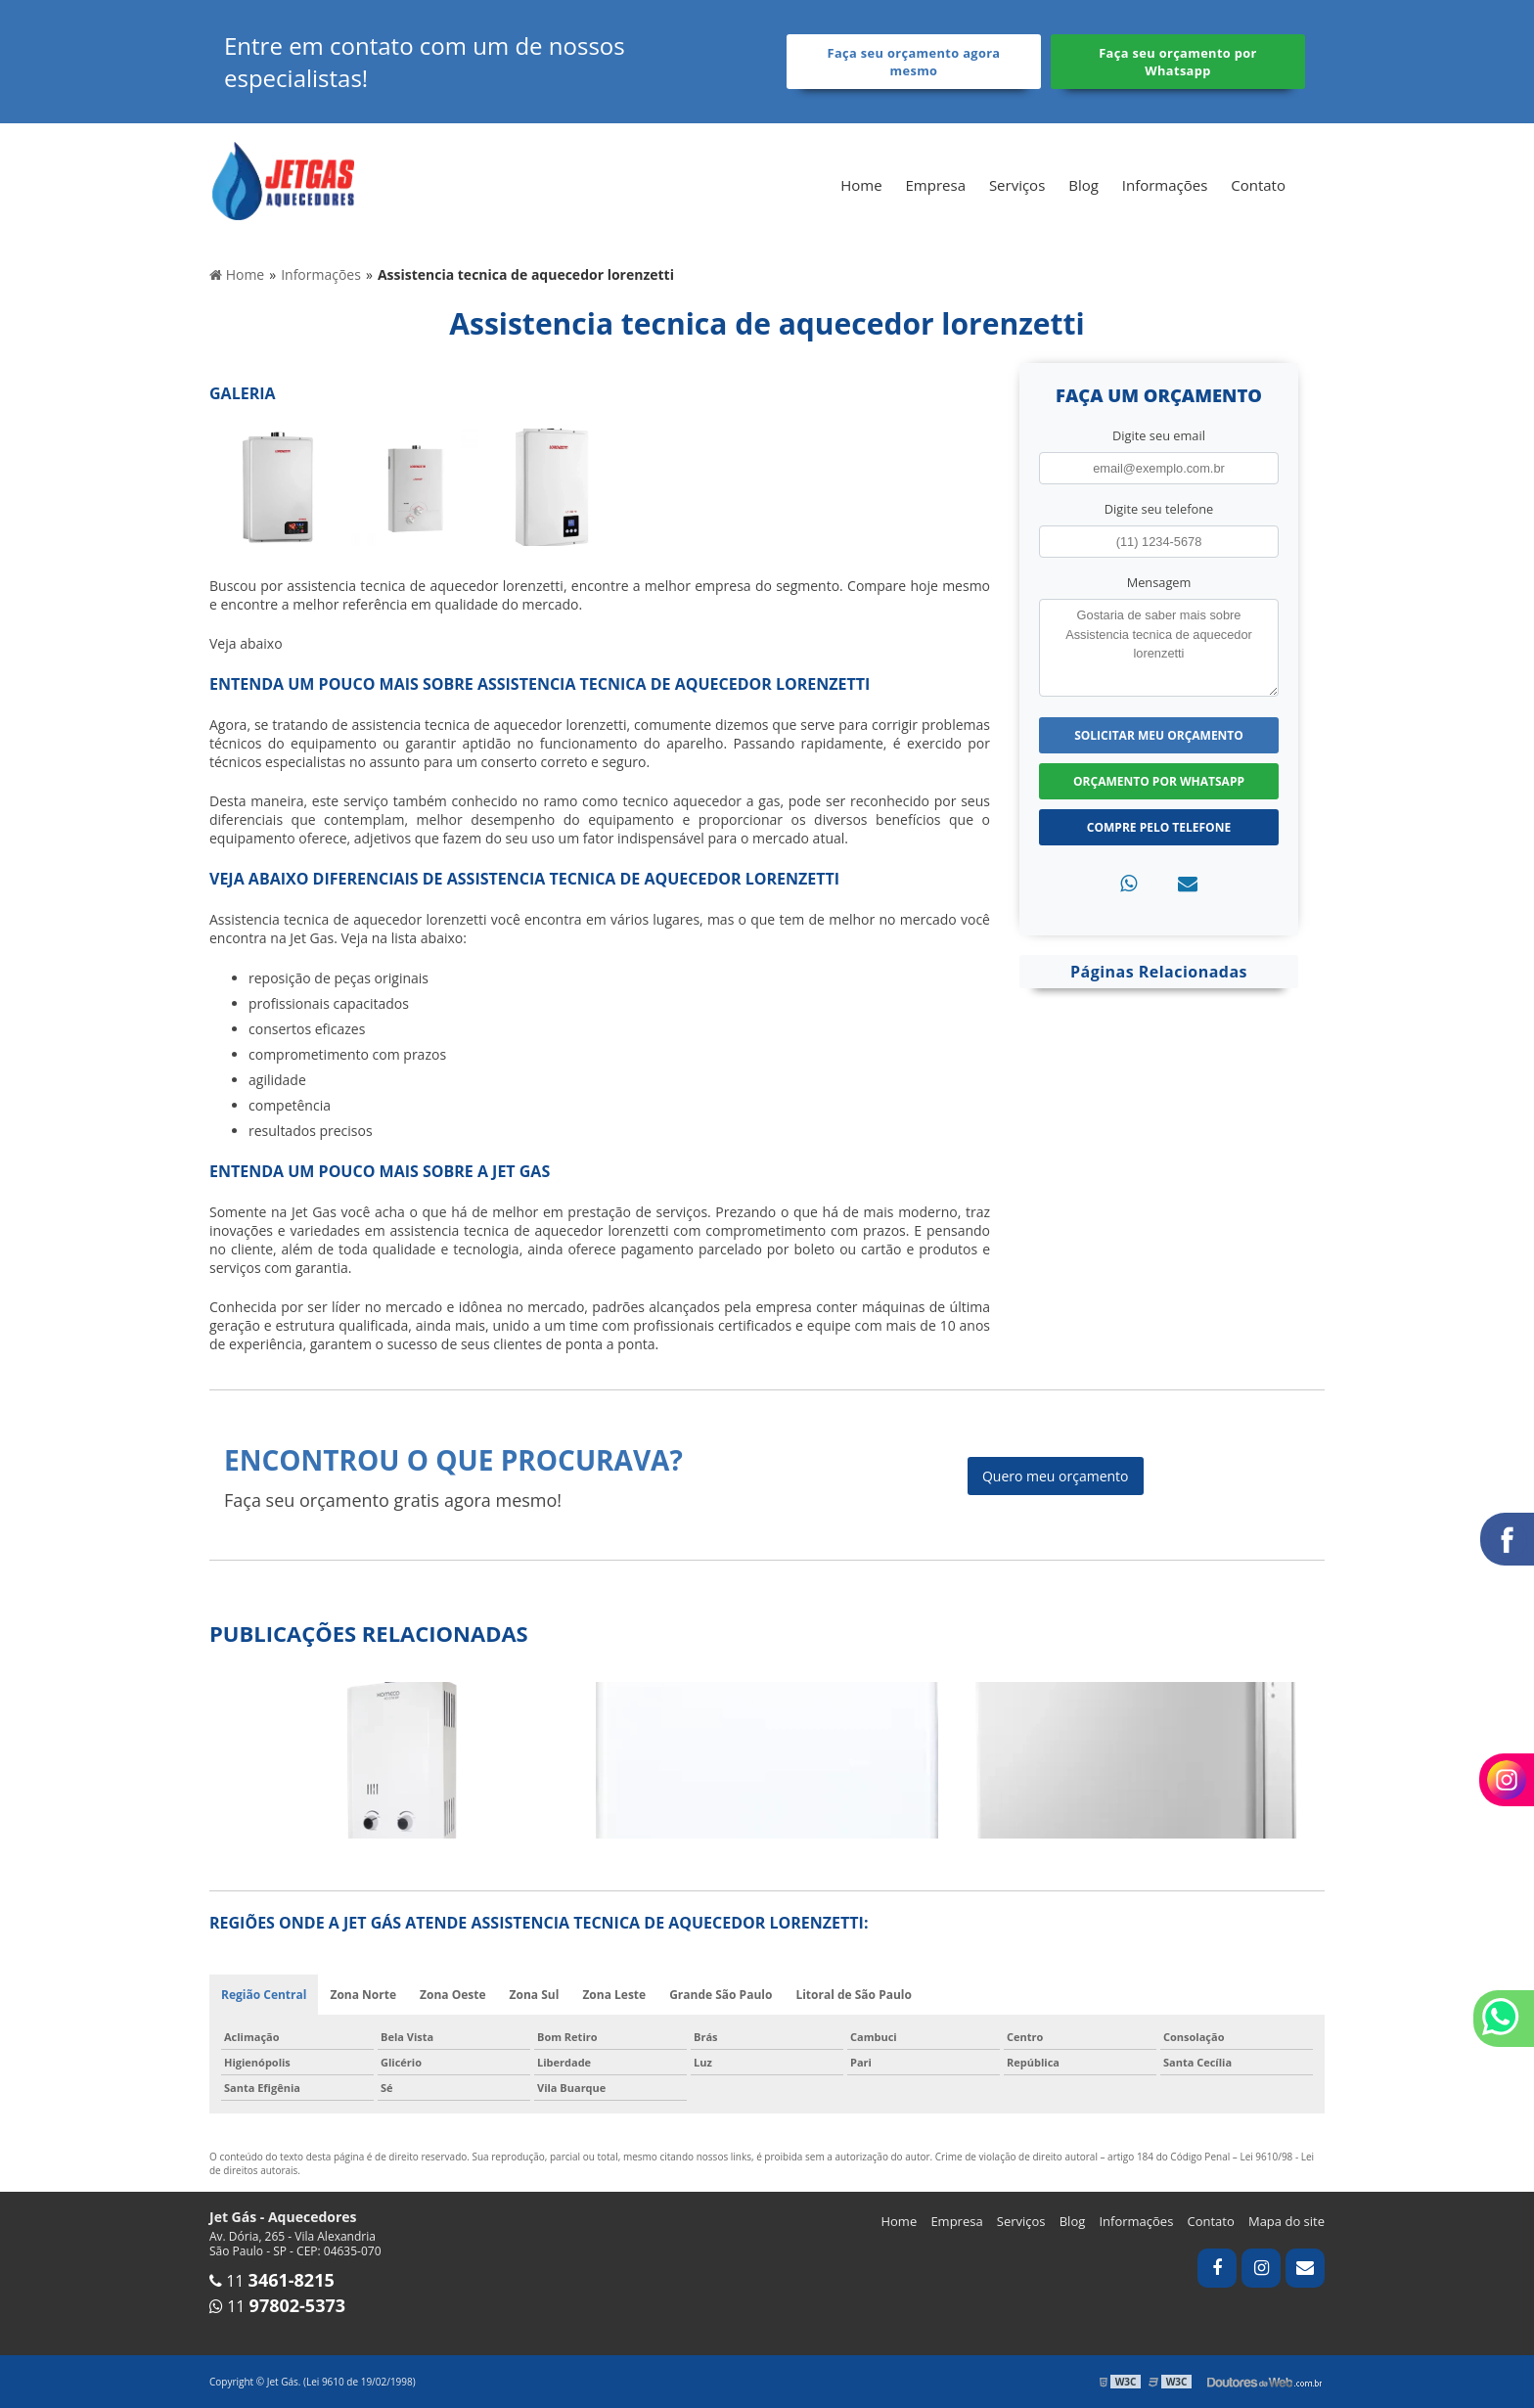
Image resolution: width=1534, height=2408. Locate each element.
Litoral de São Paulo (853, 1994)
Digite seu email (1158, 435)
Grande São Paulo (720, 1994)
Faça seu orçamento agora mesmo (914, 61)
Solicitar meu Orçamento (1158, 735)
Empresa (936, 185)
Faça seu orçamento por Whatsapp (1178, 61)
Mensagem (1159, 582)
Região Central (263, 1994)
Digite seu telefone (1159, 509)
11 (272, 2281)
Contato (1258, 185)
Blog (1083, 185)
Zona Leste (614, 1994)
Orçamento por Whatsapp (1158, 781)
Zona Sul (535, 1994)
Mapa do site (1286, 2221)
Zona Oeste (453, 1994)
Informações (1165, 185)
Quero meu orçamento (1055, 1476)
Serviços (1017, 185)
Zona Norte (363, 1994)
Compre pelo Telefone (1159, 827)
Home (860, 185)
